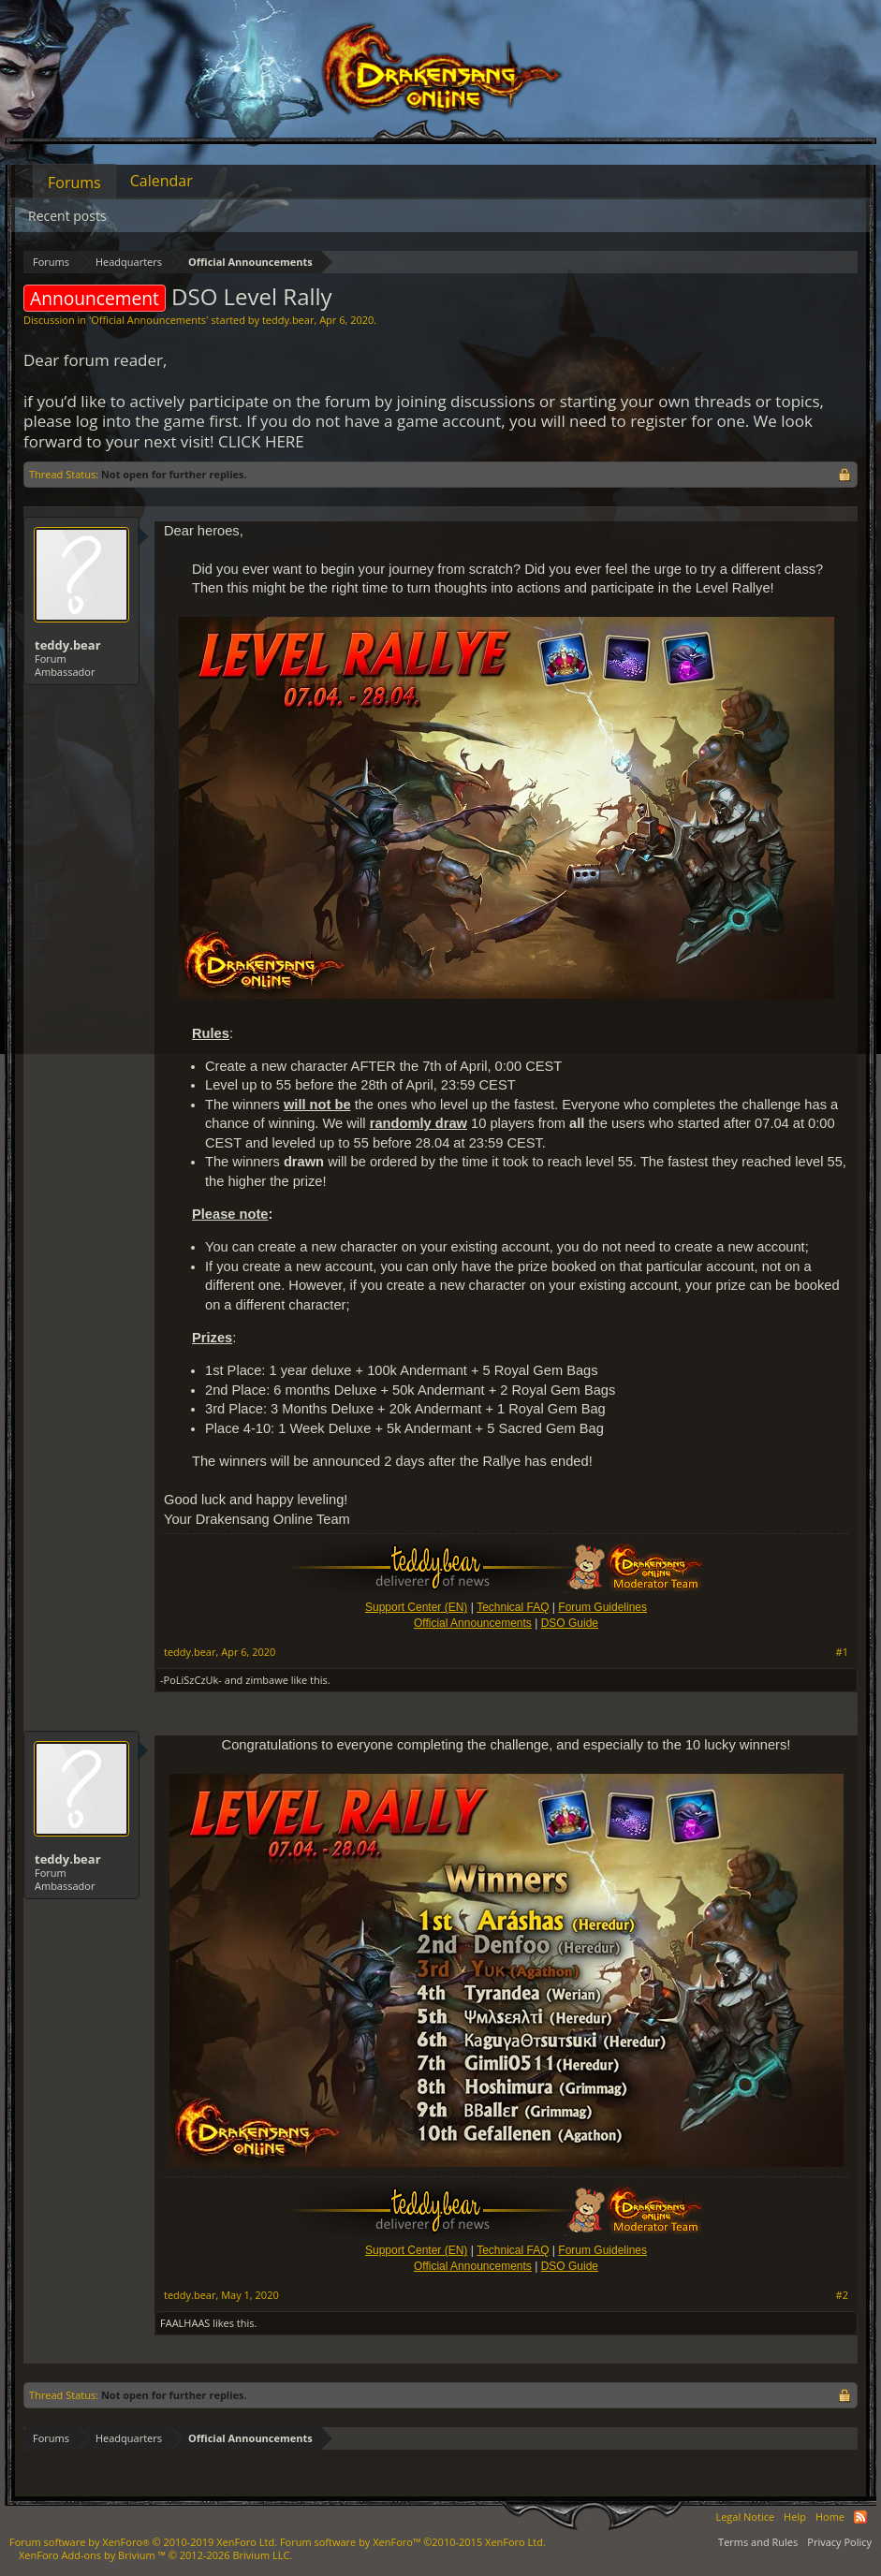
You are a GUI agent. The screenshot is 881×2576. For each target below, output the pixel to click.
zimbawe (266, 1680)
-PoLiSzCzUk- (191, 1680)
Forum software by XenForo (143, 2542)
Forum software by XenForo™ (413, 2542)
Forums (74, 182)
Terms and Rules (758, 2542)
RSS (860, 2517)
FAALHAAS (185, 2323)
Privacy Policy (839, 2542)
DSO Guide (569, 1623)
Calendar (161, 180)
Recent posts (67, 216)
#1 (842, 1652)
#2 (842, 2295)
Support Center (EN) (416, 1607)
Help (795, 2517)
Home (829, 2517)
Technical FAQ (513, 1607)
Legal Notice (744, 2517)
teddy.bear (288, 320)
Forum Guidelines (602, 1607)
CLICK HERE (261, 441)
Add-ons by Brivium (155, 2555)
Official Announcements (148, 320)
